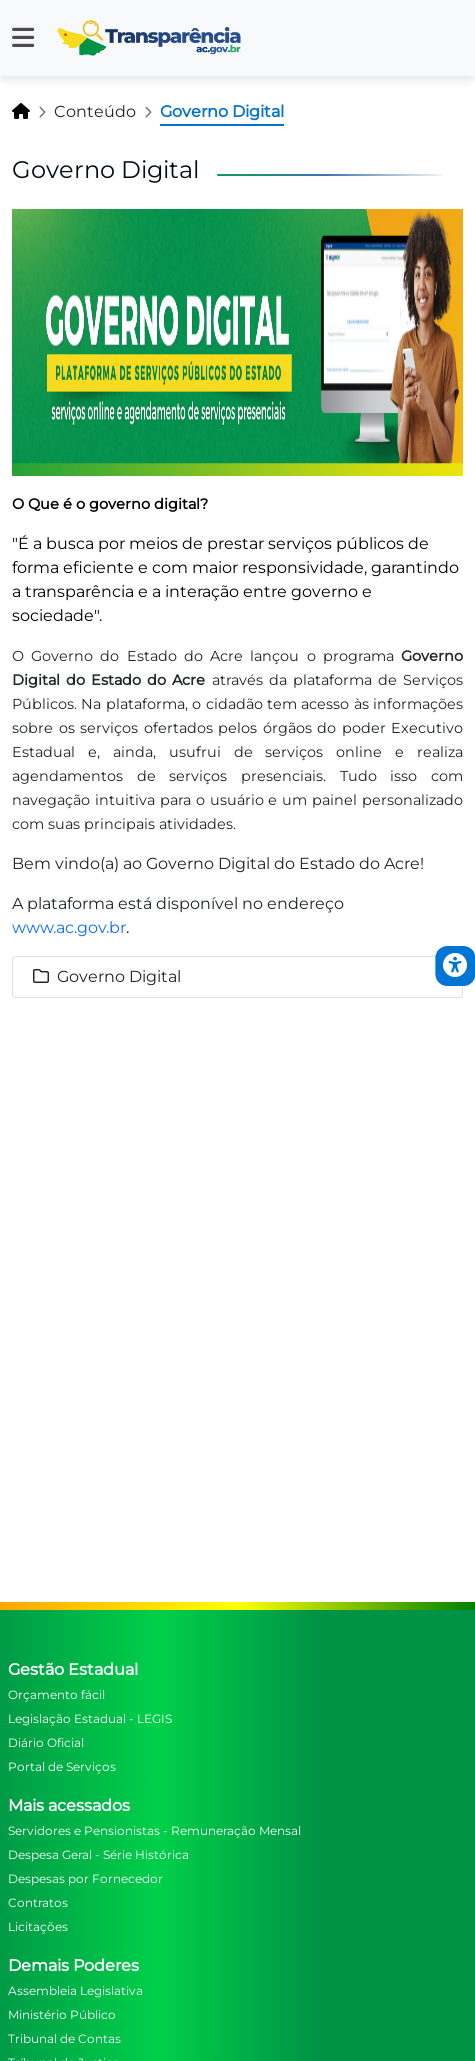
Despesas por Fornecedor (85, 1878)
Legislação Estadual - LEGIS (90, 1718)
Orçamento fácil (56, 1694)
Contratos (38, 1902)
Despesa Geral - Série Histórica (98, 1854)
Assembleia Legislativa (75, 1990)
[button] (23, 38)
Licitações (38, 1926)
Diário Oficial (46, 1742)
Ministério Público (62, 2014)
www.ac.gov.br (69, 927)
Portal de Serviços (62, 1766)
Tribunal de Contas (64, 2038)
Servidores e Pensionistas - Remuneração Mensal (154, 1830)
